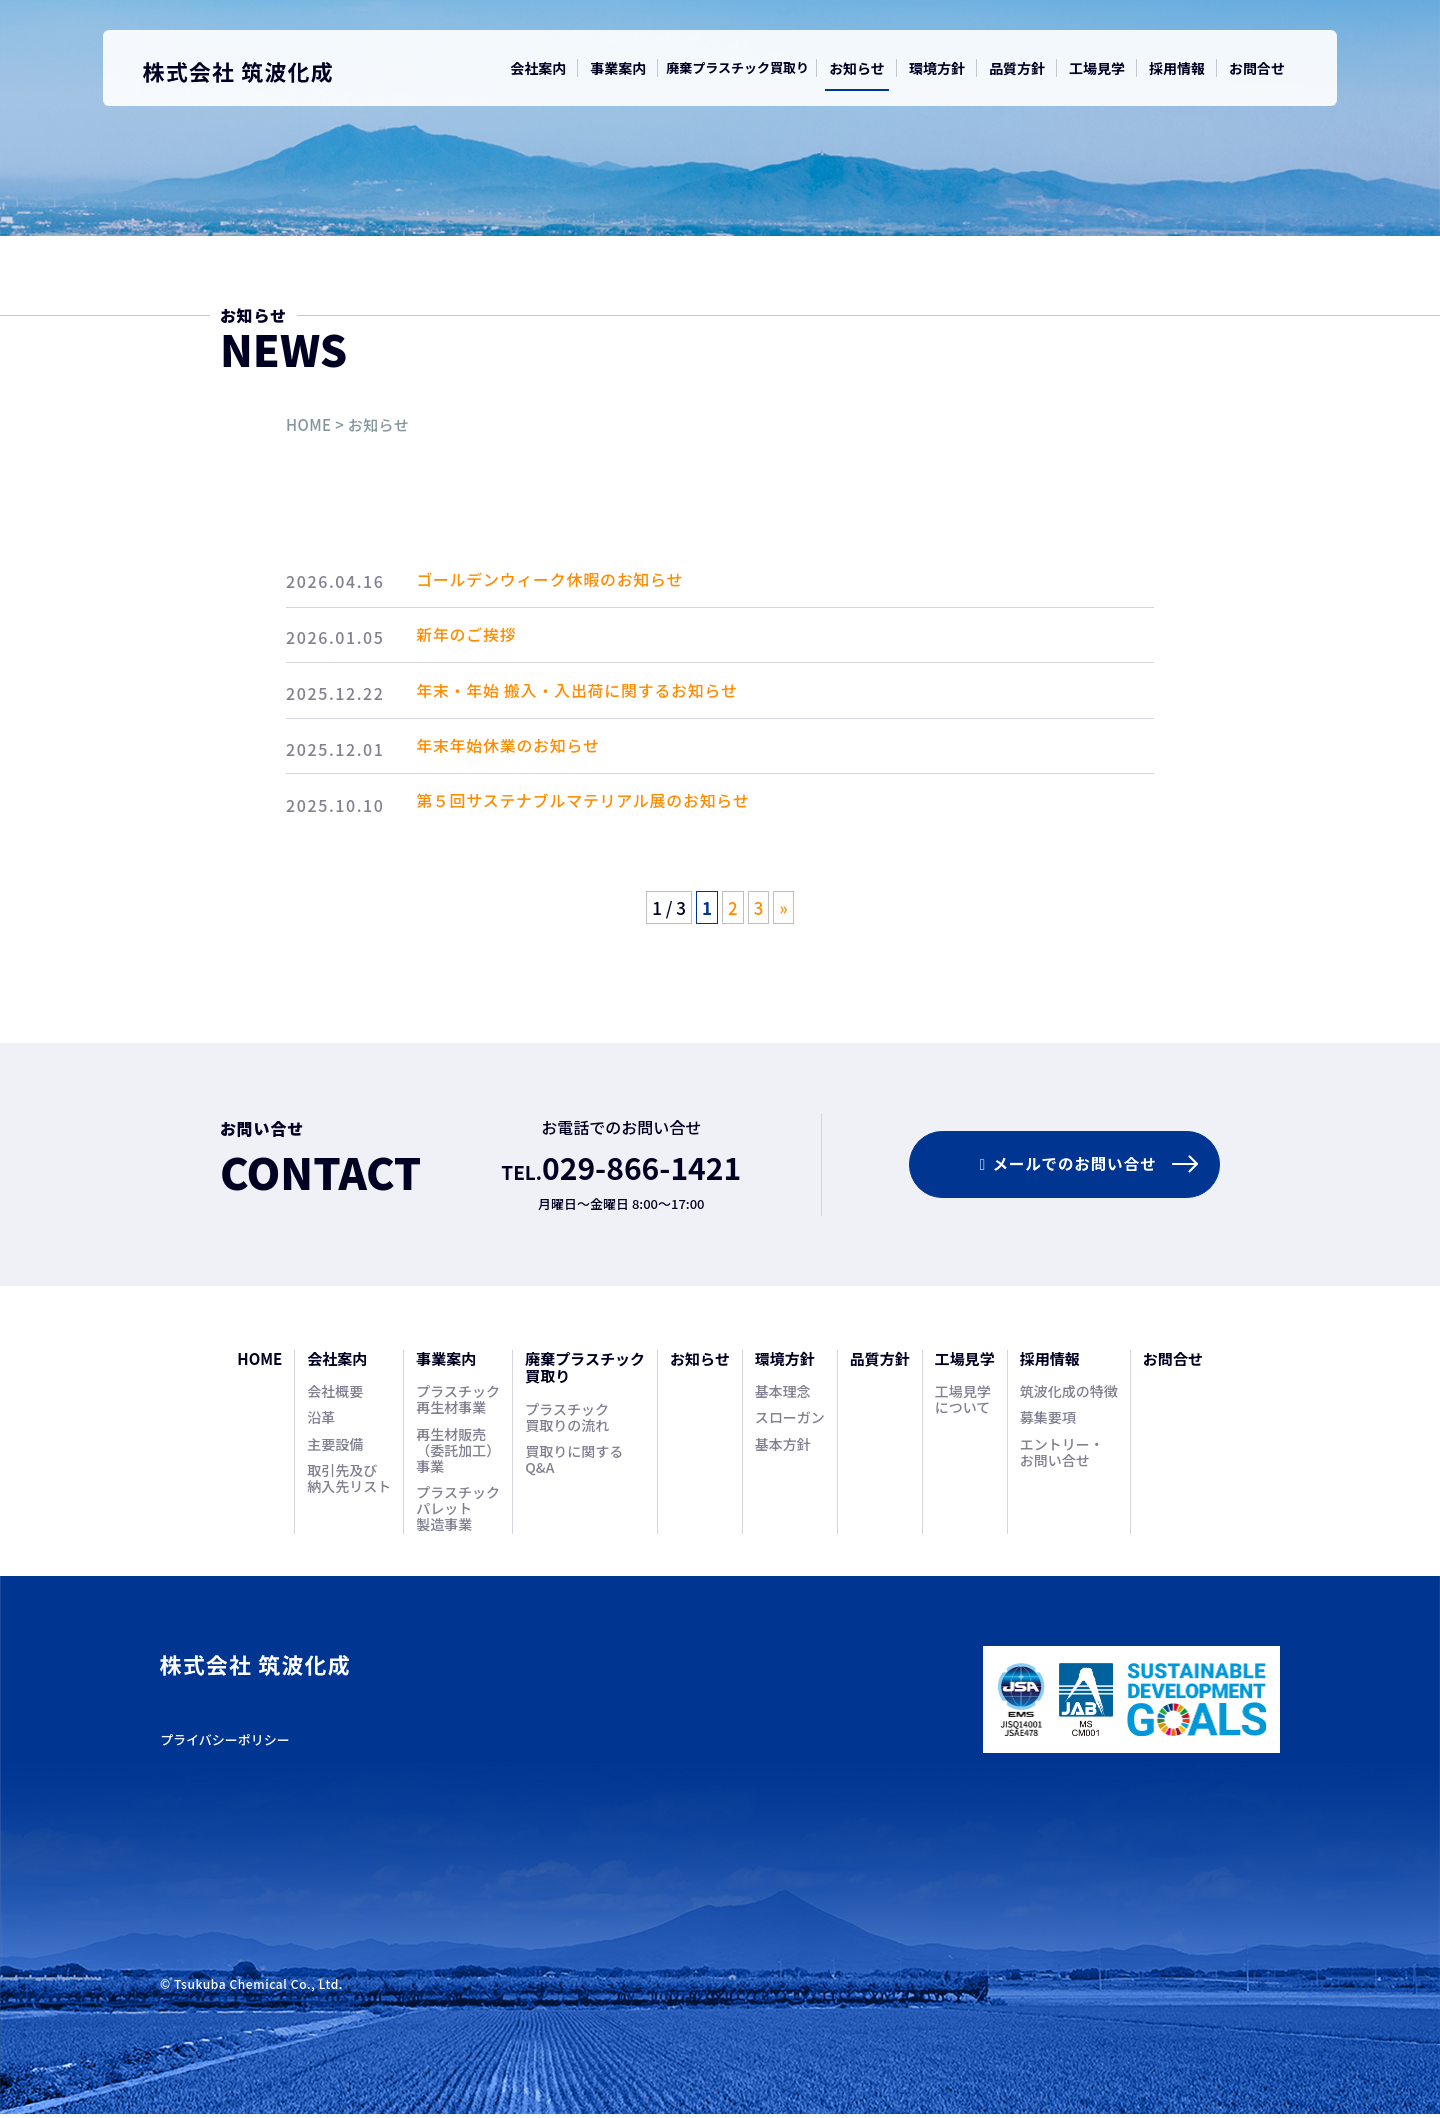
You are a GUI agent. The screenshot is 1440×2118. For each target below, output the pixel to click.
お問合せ (1257, 68)
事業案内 (618, 68)
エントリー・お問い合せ (1062, 1457)
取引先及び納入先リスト (349, 1483)
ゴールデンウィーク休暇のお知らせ (560, 581)
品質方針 (1017, 68)
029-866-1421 (641, 1171)
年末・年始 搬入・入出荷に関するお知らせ (587, 695)
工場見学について (963, 1404)
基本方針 (783, 1449)
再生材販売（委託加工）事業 (458, 1455)
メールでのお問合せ (1061, 1168)
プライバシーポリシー (225, 1745)
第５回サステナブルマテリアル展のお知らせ (593, 809)
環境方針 (937, 68)
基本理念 (783, 1396)
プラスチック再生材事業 (458, 1404)
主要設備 (335, 1449)
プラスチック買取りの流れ (567, 1422)
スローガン (790, 1422)
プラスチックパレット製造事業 (458, 1513)
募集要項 (1048, 1422)
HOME (308, 424)
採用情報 (1177, 68)
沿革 (321, 1422)
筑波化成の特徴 (1069, 1396)
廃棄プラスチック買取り (737, 67)
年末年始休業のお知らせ (518, 752)
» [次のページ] (783, 911)
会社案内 (538, 68)
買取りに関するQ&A (574, 1464)
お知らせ (857, 68)
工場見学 (1097, 68)
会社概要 (335, 1396)
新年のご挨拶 (476, 638)
